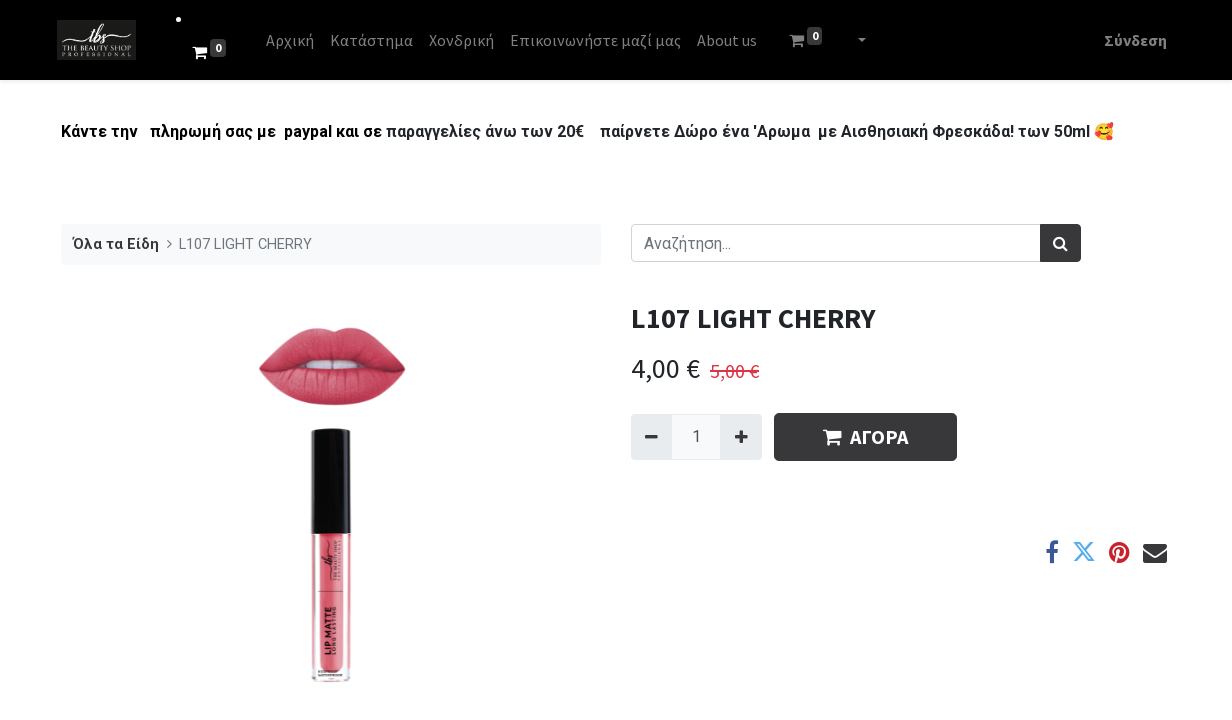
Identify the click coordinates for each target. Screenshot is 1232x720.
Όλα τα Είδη (116, 244)
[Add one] (740, 437)
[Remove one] (651, 437)
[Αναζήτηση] (1060, 243)
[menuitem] (294, 40)
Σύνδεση (1131, 40)
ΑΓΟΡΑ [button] (865, 436)
